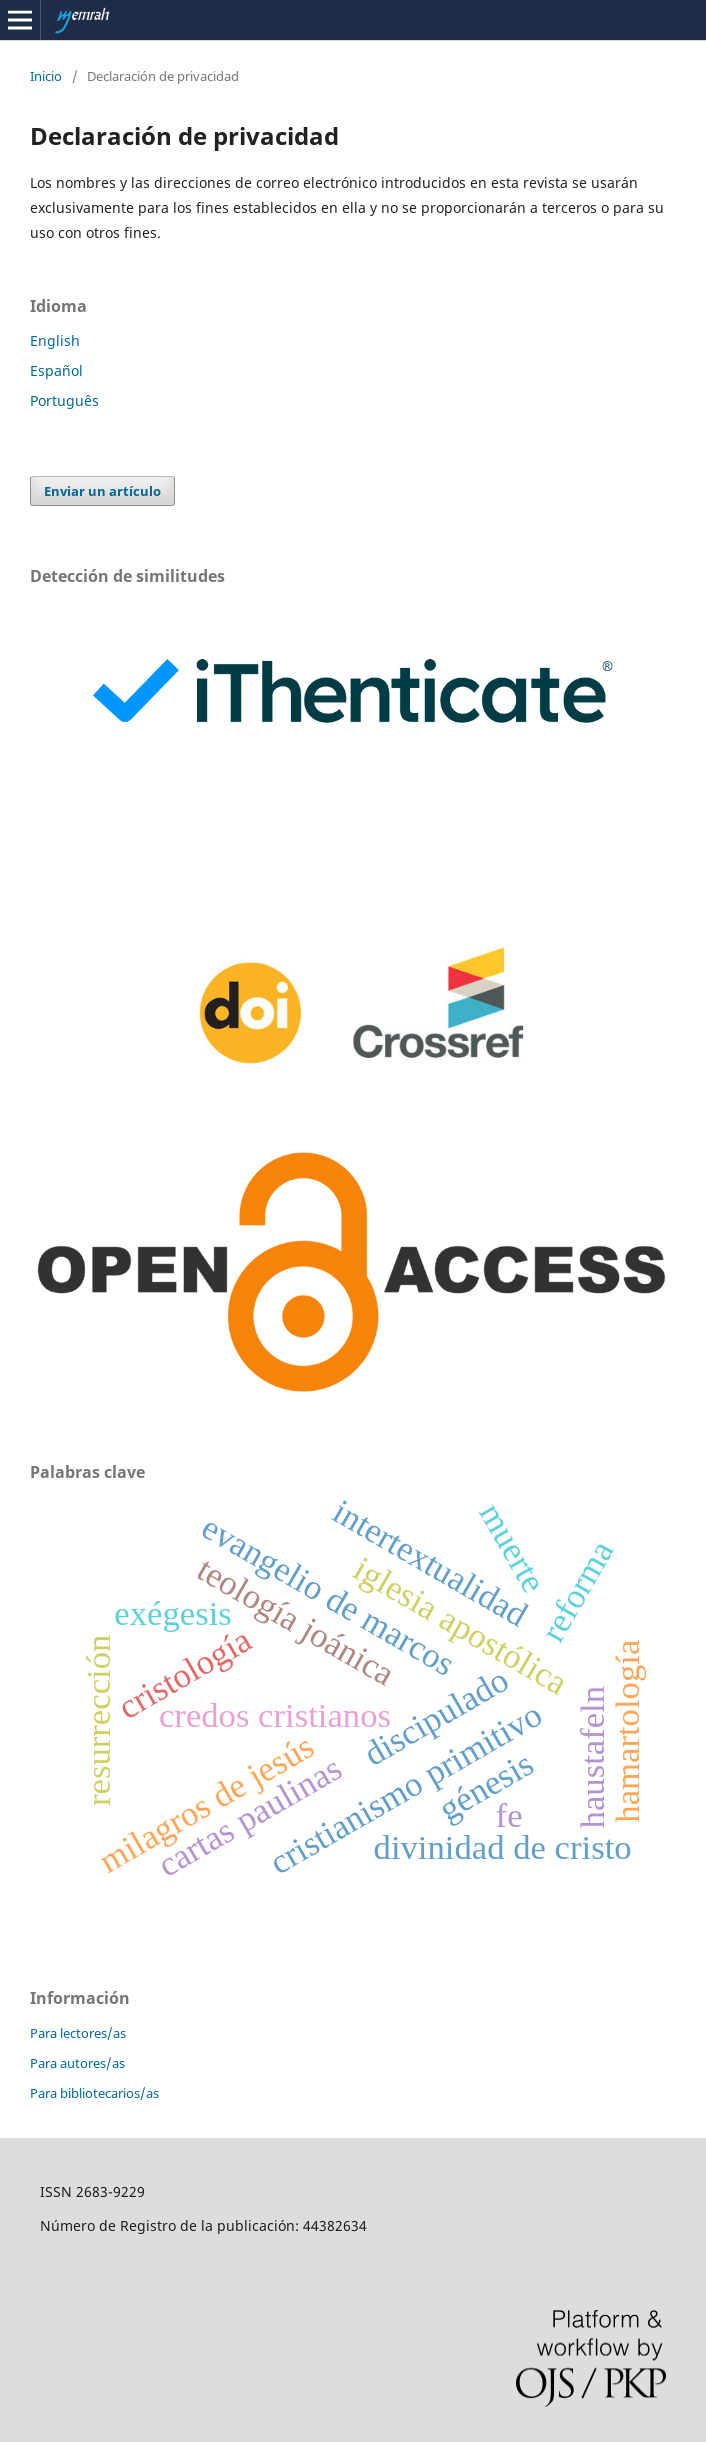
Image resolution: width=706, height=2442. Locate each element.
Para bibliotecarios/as (94, 2093)
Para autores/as (77, 2063)
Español (56, 370)
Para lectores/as (78, 2033)
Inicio (46, 76)
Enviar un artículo (102, 491)
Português (64, 400)
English (55, 340)
